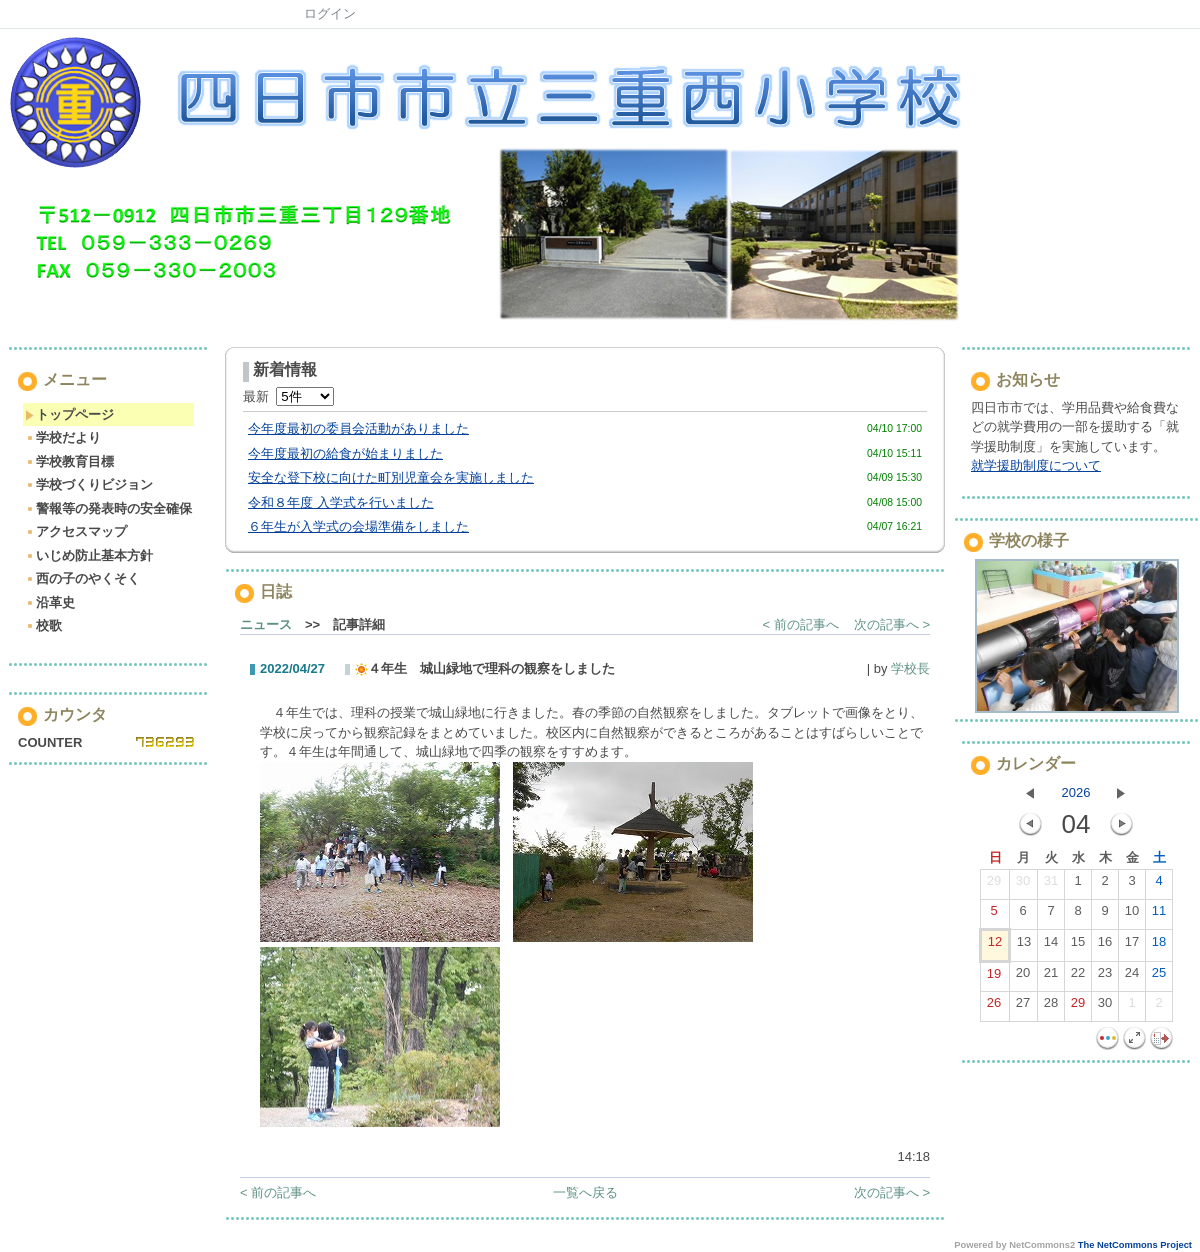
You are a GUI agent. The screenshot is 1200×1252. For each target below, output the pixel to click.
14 (1051, 946)
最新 (288, 396)
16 (1105, 946)
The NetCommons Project (1135, 1245)
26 (994, 1007)
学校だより (63, 437)
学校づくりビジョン (89, 484)
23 (1105, 977)
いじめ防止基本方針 (89, 555)
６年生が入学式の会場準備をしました (358, 526)
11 (1159, 915)
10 (1132, 915)
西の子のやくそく (82, 578)
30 (1023, 885)
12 (995, 946)
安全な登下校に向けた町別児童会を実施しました (391, 477)
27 (1023, 1007)
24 (1132, 977)
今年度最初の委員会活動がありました (358, 428)
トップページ (69, 414)
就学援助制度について (1036, 465)
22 (1078, 977)
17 (1132, 946)
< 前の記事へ (801, 624)
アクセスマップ (76, 531)
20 (1023, 977)
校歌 (43, 625)
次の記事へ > (892, 624)
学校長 (910, 668)
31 (1051, 885)
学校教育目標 (69, 461)
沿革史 (50, 602)
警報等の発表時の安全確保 (108, 508)
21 (1051, 977)
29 (994, 885)
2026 (1076, 792)
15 (1078, 946)
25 (1159, 977)
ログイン (330, 13)
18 (1159, 946)
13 (1024, 946)
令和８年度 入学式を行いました (341, 502)
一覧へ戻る (585, 1192)
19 (994, 978)
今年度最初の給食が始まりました (345, 453)
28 (1051, 1007)
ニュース (266, 624)
